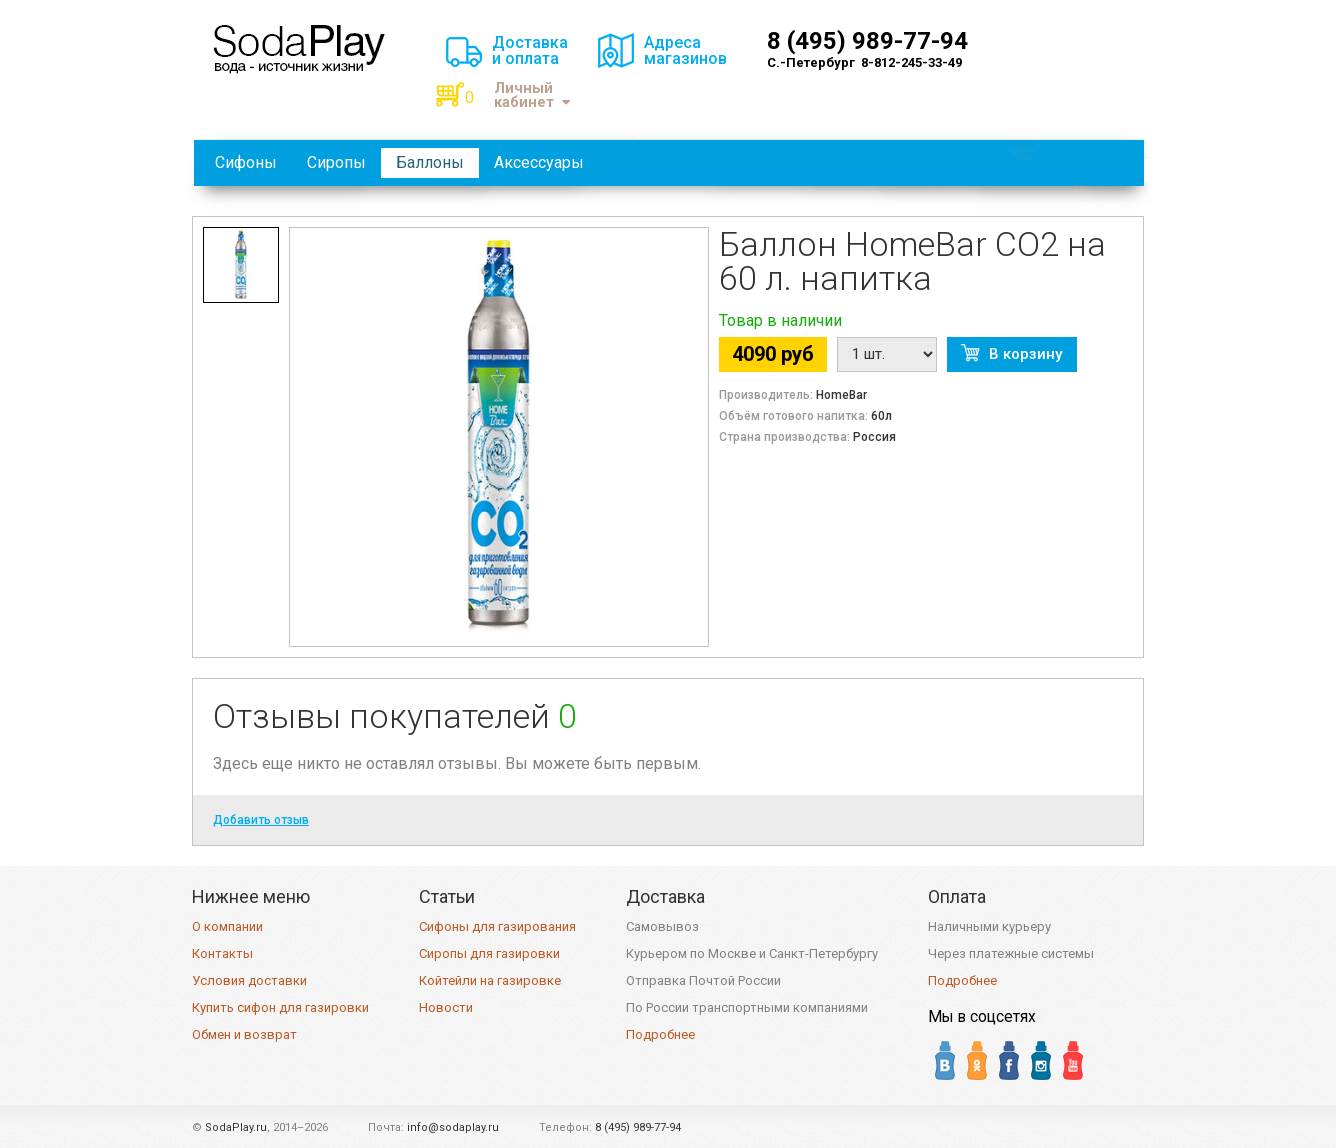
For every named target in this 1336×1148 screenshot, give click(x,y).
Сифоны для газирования (497, 926)
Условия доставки (249, 980)
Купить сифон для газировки (280, 1007)
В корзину (1025, 354)
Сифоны (246, 162)
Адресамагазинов (685, 50)
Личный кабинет (532, 95)
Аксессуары (539, 162)
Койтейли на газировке (490, 980)
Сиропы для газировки (489, 953)
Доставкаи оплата (530, 50)
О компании (227, 926)
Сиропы (336, 162)
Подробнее (660, 1034)
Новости (446, 1007)
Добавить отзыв (261, 820)
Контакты (222, 953)
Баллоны (430, 162)
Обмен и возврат (244, 1034)
